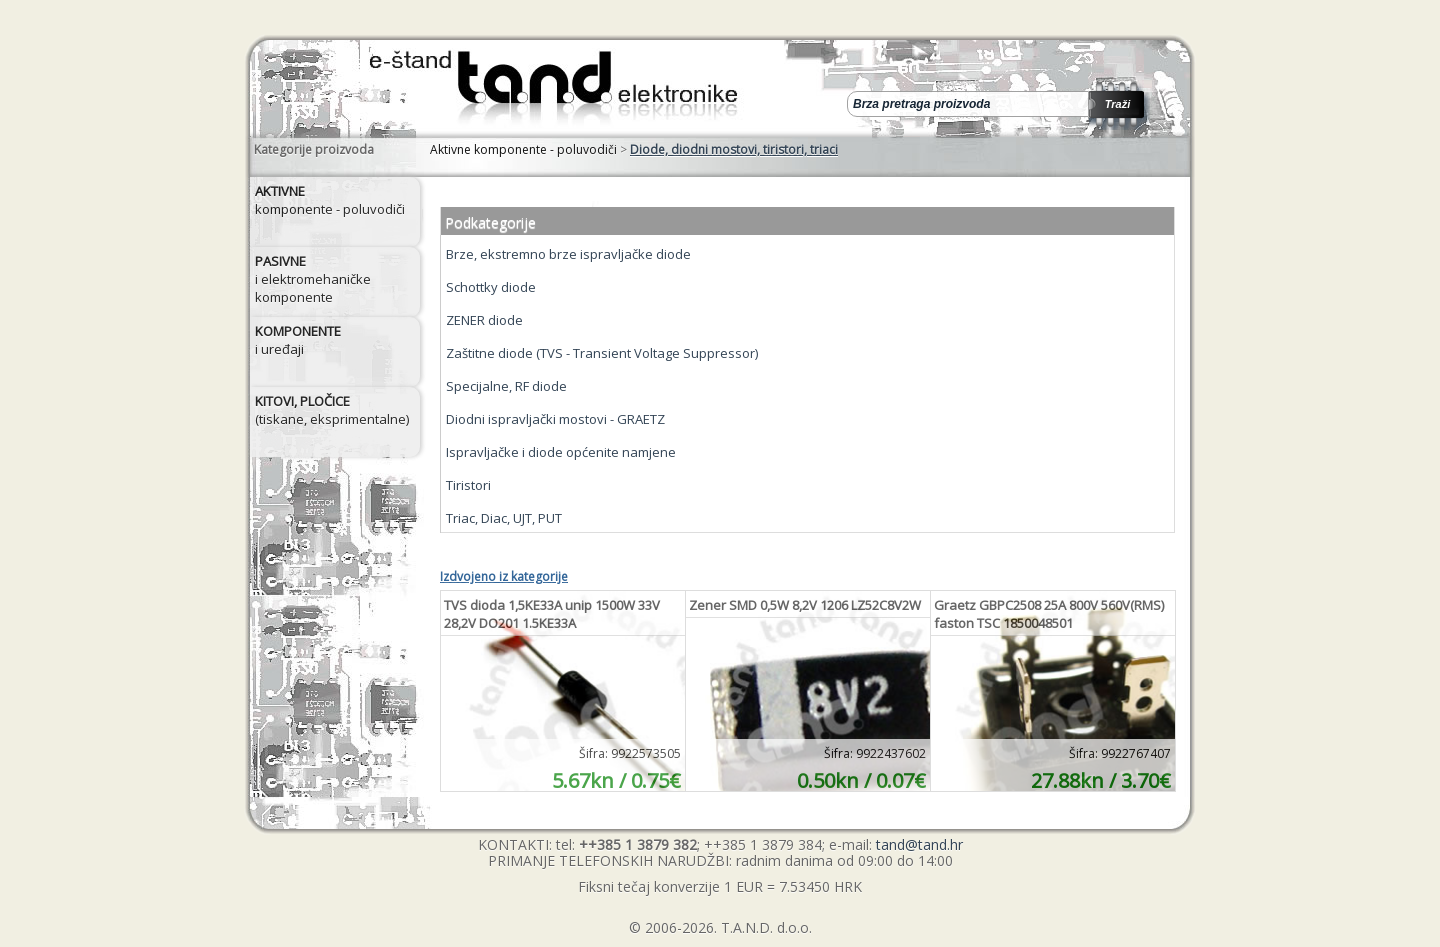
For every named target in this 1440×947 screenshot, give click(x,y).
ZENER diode (484, 320)
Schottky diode (491, 287)
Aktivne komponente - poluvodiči (523, 149)
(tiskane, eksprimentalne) (332, 410)
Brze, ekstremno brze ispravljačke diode (568, 254)
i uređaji (298, 340)
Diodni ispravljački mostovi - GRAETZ (555, 419)
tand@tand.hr (919, 844)
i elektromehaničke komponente (313, 279)
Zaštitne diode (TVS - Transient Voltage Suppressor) (602, 353)
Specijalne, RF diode (506, 386)
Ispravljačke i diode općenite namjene (561, 452)
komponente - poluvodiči (330, 200)
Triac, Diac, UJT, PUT (504, 518)
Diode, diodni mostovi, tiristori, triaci (734, 149)
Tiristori (468, 485)
